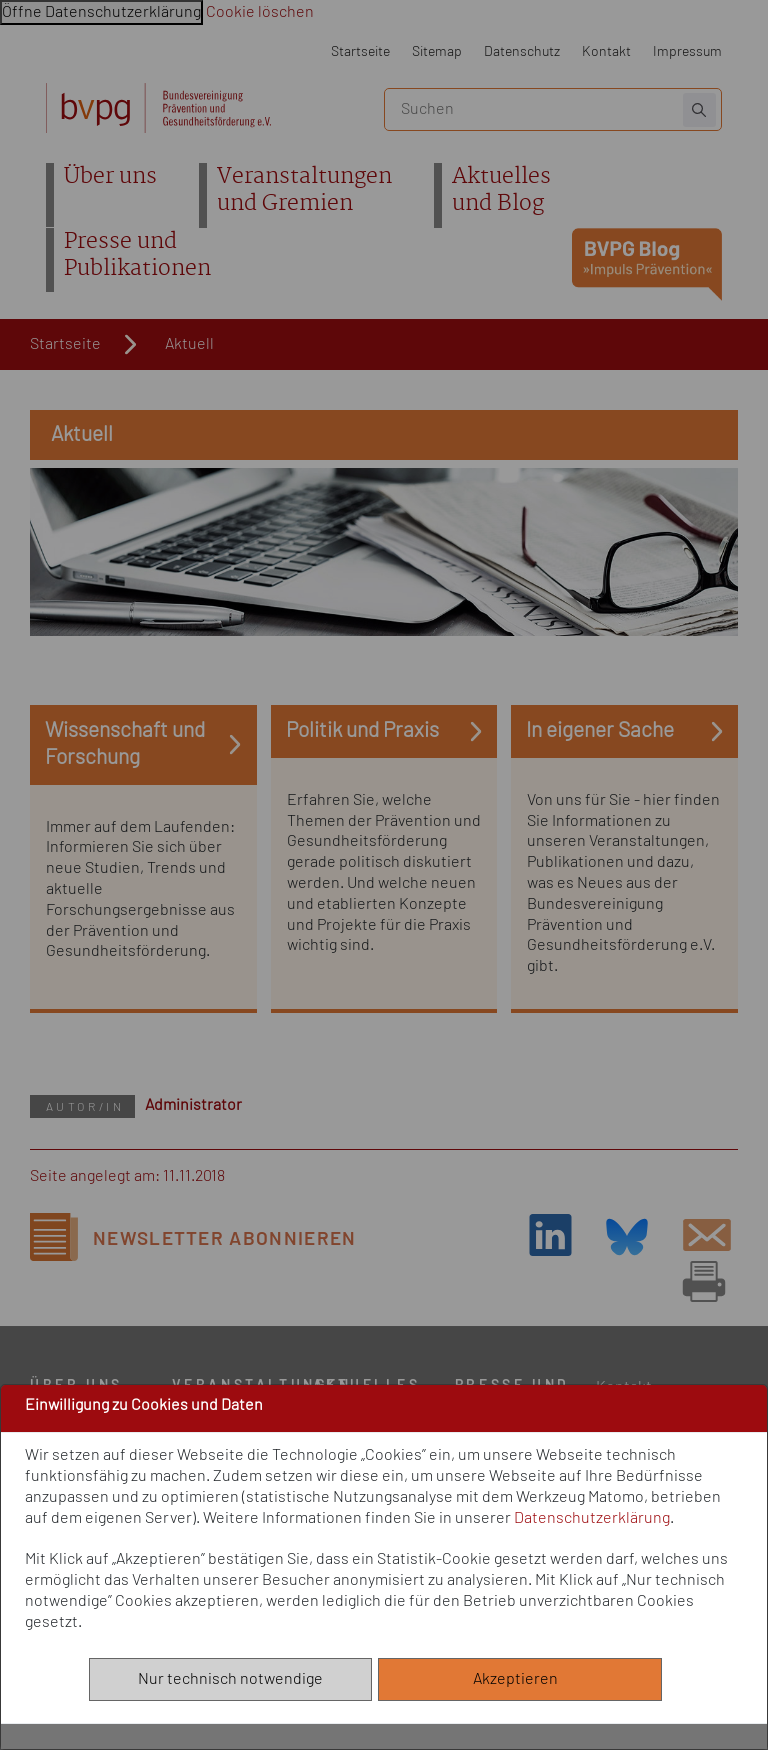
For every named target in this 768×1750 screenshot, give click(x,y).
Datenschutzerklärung (592, 1518)
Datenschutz (522, 51)
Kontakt (606, 51)
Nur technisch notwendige (230, 1679)
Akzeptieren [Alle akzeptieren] (520, 1679)
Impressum (687, 51)
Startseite (360, 51)
